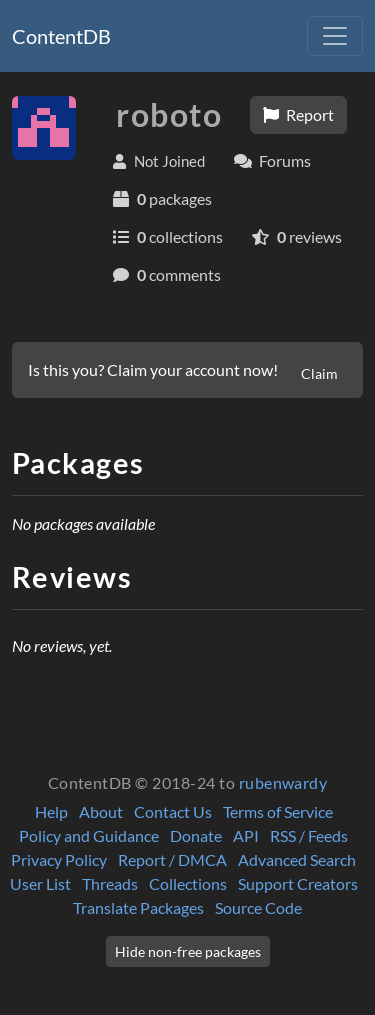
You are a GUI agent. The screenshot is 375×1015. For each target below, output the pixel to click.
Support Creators (298, 883)
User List (40, 883)
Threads (110, 883)
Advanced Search (297, 859)
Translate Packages (138, 907)
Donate (196, 835)
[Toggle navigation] (335, 36)
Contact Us (173, 811)
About (101, 811)
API (246, 835)
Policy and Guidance (89, 835)
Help (51, 811)
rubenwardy (283, 782)
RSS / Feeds (309, 835)
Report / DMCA (172, 859)
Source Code (258, 907)
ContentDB (61, 36)
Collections (188, 883)
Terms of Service (278, 811)
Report (298, 114)
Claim (319, 373)
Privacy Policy (59, 859)
